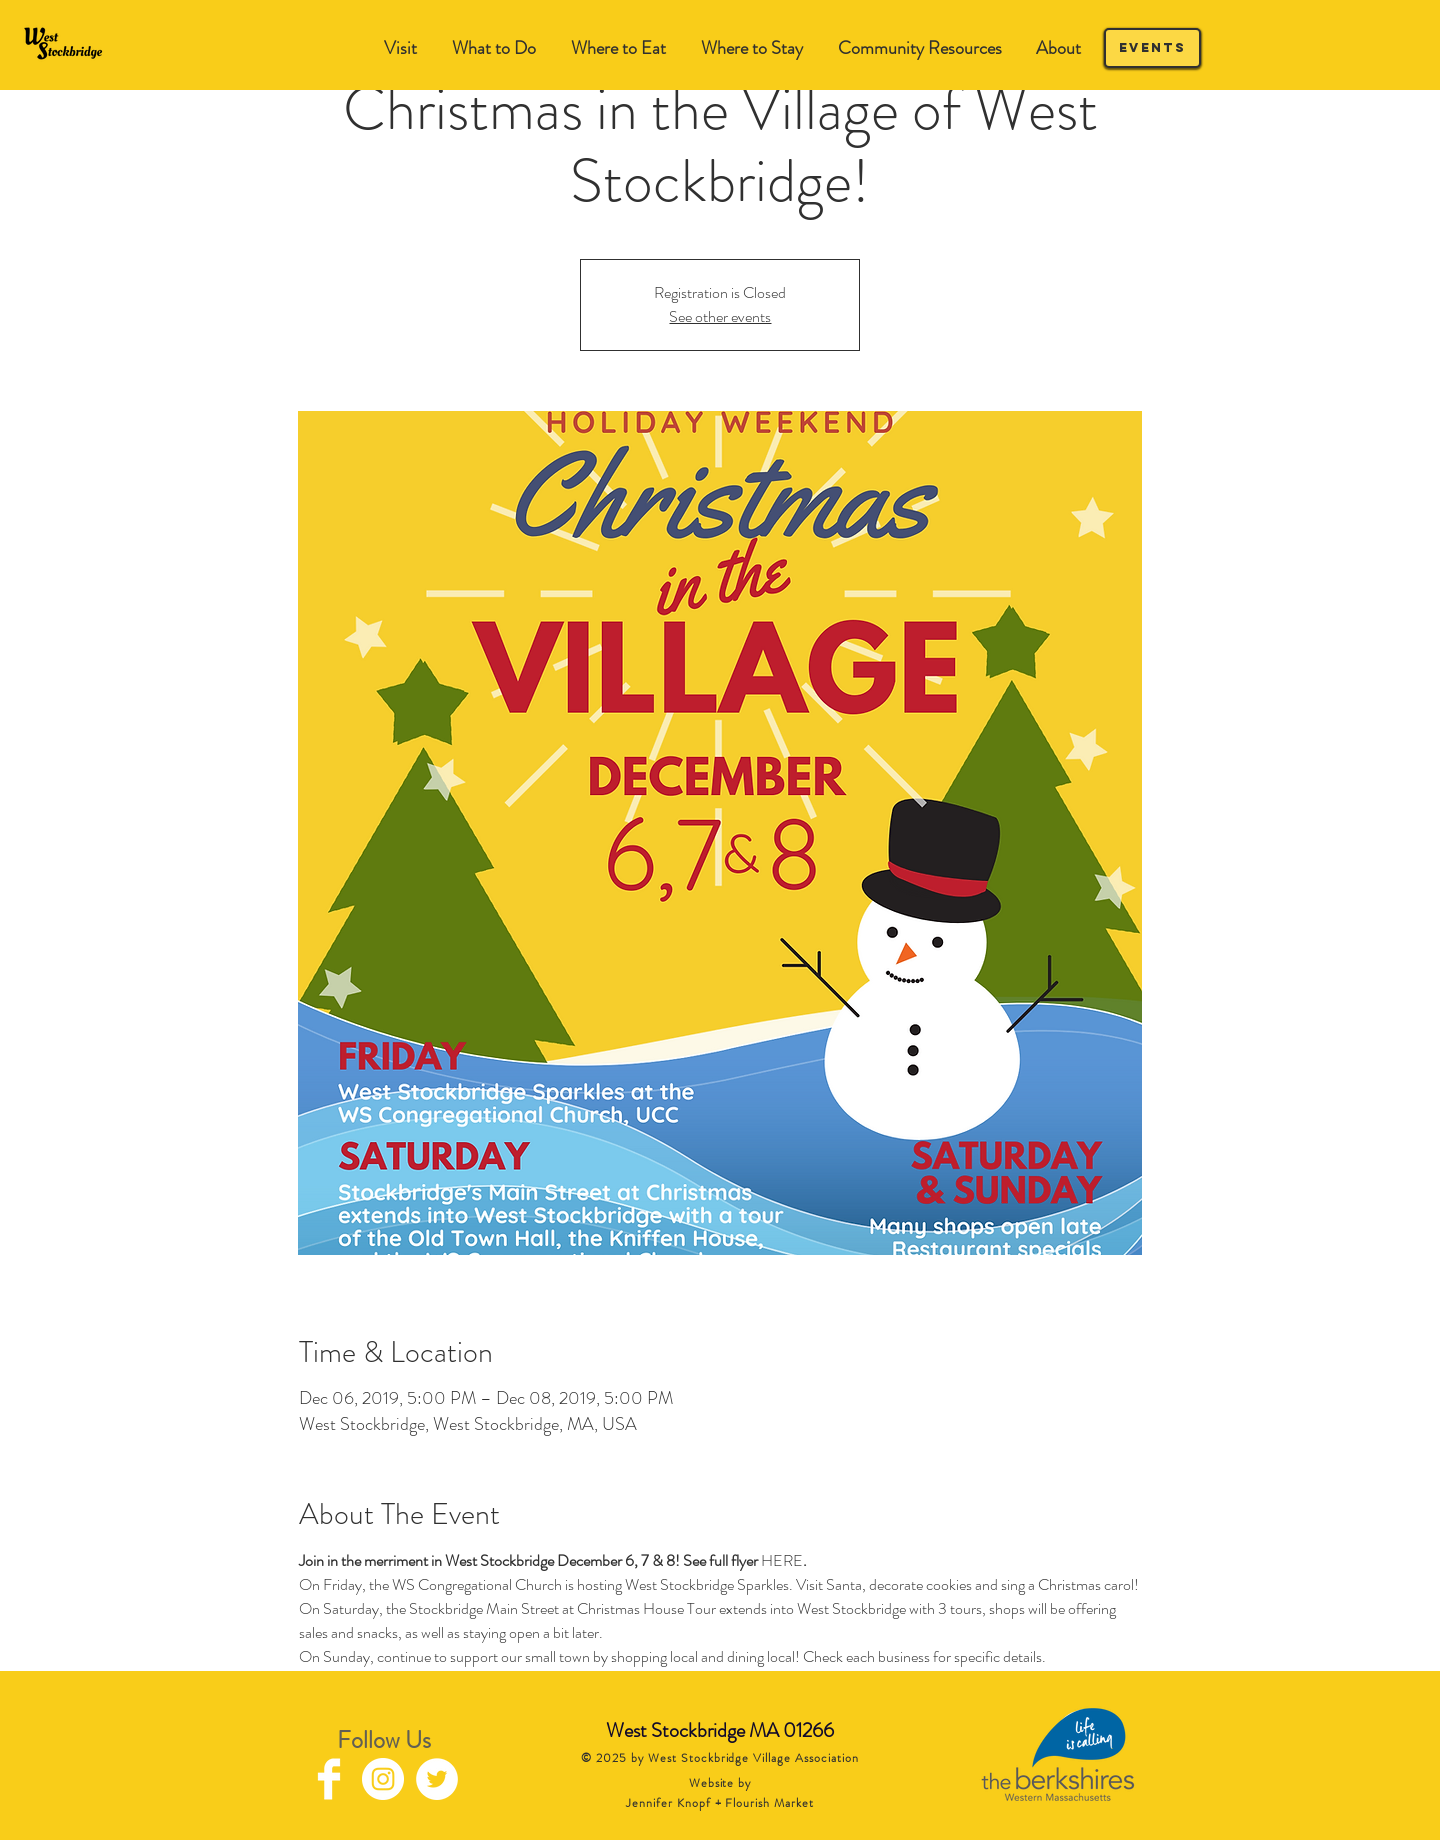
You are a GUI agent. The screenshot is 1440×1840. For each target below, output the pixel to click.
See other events (720, 316)
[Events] (1152, 48)
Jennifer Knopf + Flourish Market (720, 1803)
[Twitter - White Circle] (437, 1779)
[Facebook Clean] (329, 1779)
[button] (493, 48)
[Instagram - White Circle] (383, 1779)
